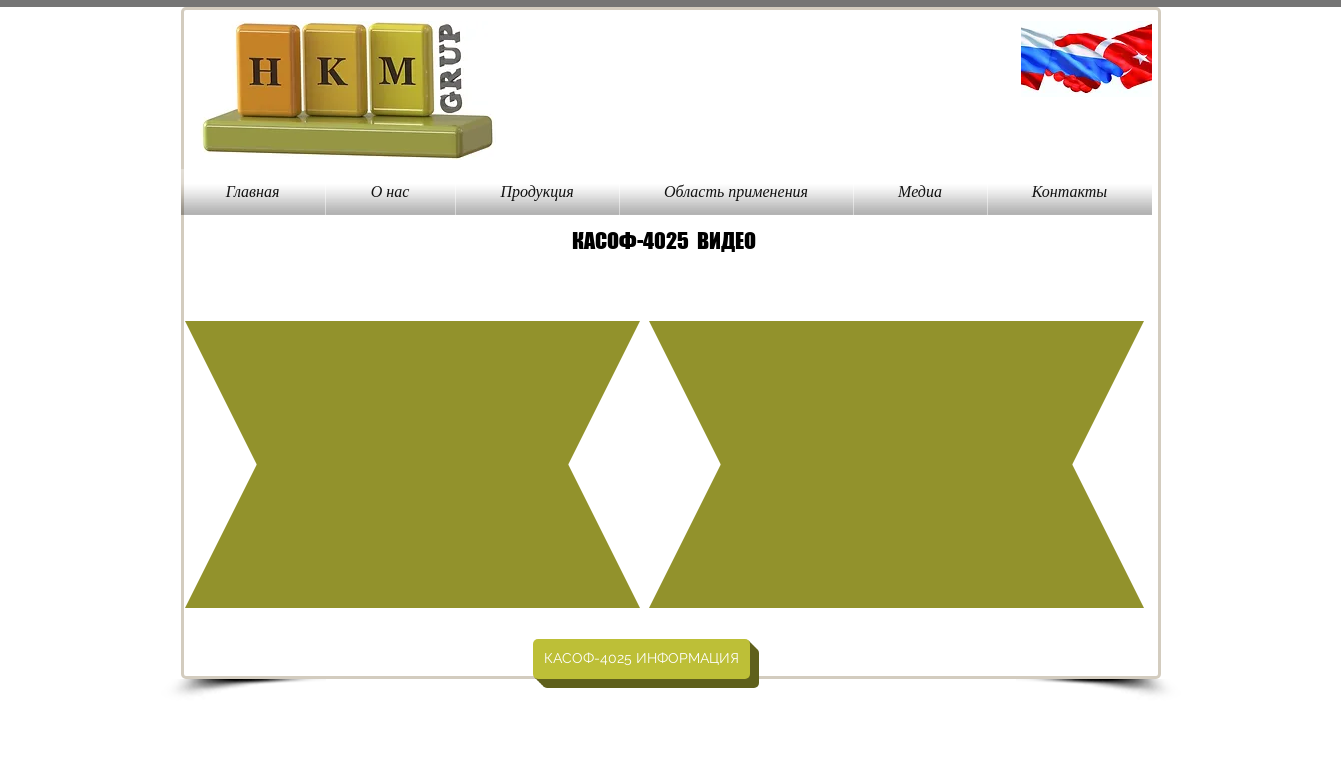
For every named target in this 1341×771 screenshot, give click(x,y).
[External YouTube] (414, 465)
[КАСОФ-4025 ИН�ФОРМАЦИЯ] (641, 659)
